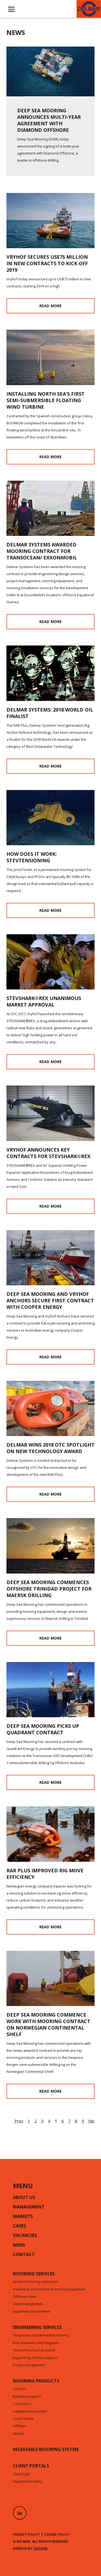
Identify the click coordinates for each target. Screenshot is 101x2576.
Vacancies (25, 2235)
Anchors (19, 2389)
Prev (19, 2120)
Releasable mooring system (46, 2449)
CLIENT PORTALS (31, 2466)
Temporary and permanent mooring (41, 2336)
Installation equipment (30, 2412)
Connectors (22, 2404)
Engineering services (37, 2327)
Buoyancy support (27, 2397)
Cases (19, 2226)
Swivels (18, 2434)
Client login (21, 2474)
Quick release (23, 2419)
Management (28, 2207)
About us (24, 2197)
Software (19, 2426)
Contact (24, 2255)
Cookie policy (57, 2534)
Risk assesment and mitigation (36, 2343)
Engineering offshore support (35, 2358)
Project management (29, 2365)
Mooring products (36, 2381)
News (19, 2245)
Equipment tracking (27, 2482)
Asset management (27, 2304)
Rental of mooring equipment (35, 2282)
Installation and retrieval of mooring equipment (49, 2290)
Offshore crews (24, 2297)
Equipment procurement (31, 2312)
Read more (50, 305)
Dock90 (40, 2548)
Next (92, 2120)
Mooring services (34, 2274)
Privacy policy (26, 2534)
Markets (23, 2216)
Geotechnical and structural (34, 2350)
